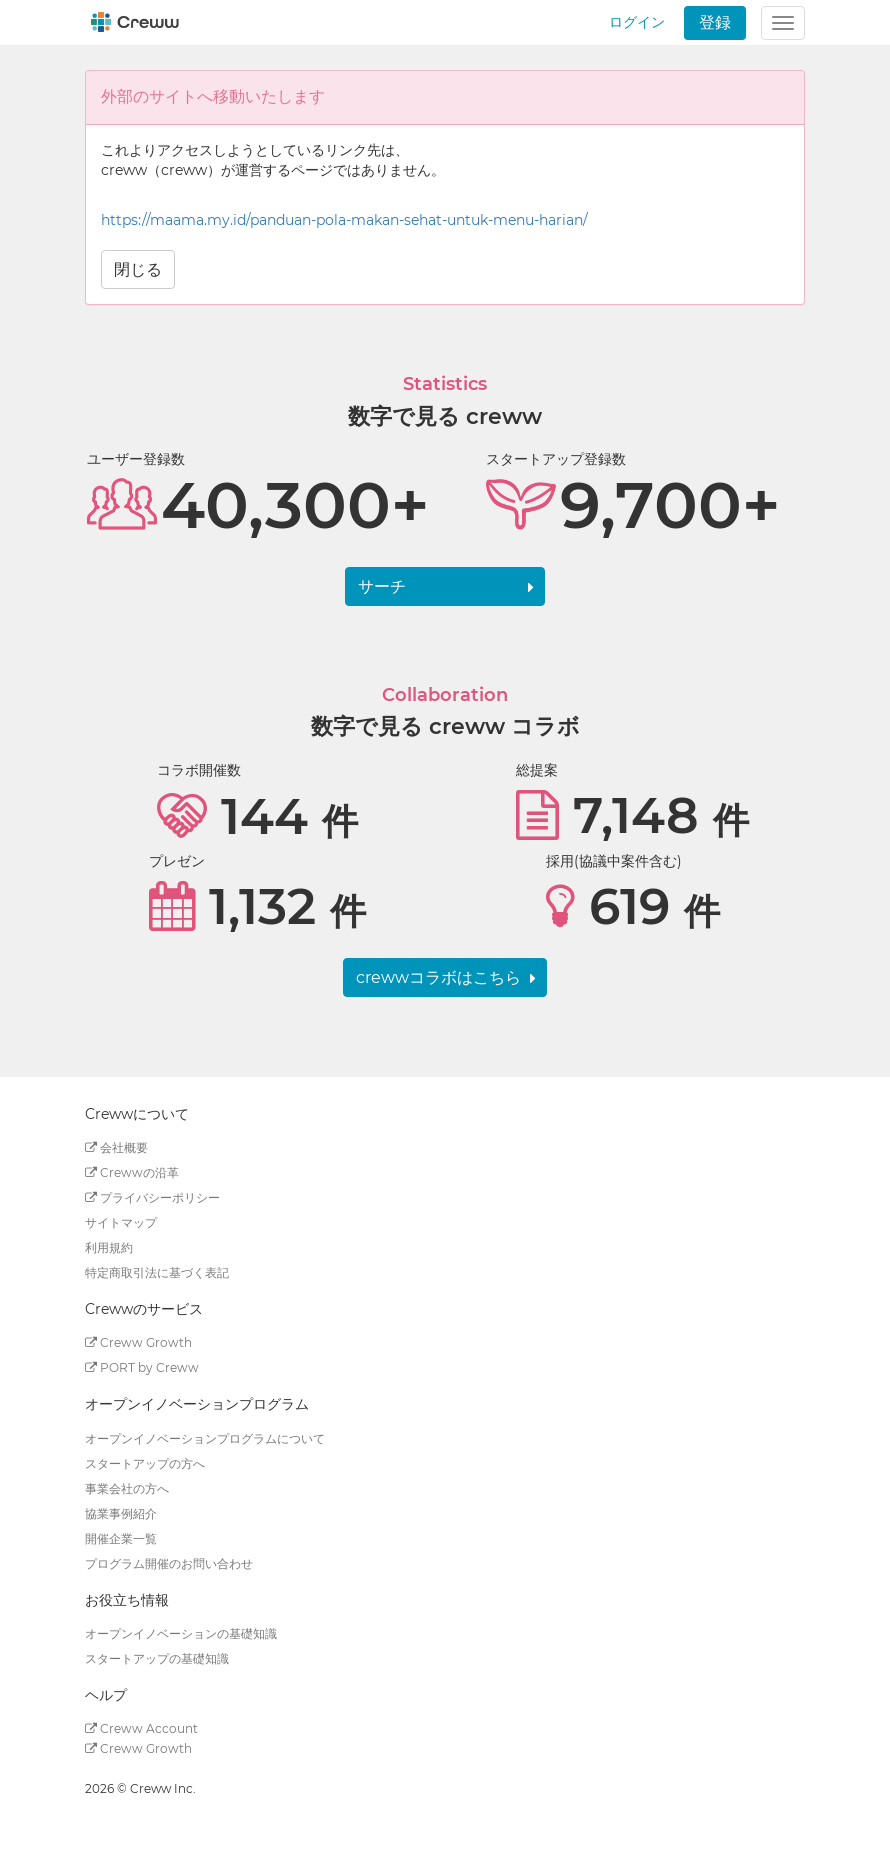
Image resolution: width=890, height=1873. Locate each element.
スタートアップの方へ (145, 1463)
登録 (715, 22)
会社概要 (116, 1147)
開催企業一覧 (121, 1538)
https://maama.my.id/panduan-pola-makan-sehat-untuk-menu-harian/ (344, 220)
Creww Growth (138, 1342)
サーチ (382, 586)
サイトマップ (121, 1222)
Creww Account (141, 1728)
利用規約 (109, 1247)
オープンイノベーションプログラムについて (205, 1438)
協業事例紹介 (121, 1513)
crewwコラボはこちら (438, 977)
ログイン (637, 22)
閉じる (138, 269)
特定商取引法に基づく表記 (157, 1272)
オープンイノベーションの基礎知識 (181, 1633)
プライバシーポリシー (152, 1197)
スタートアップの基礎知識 (157, 1658)
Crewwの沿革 (132, 1172)
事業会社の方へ (127, 1488)
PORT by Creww (142, 1367)
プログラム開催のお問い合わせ (169, 1563)
